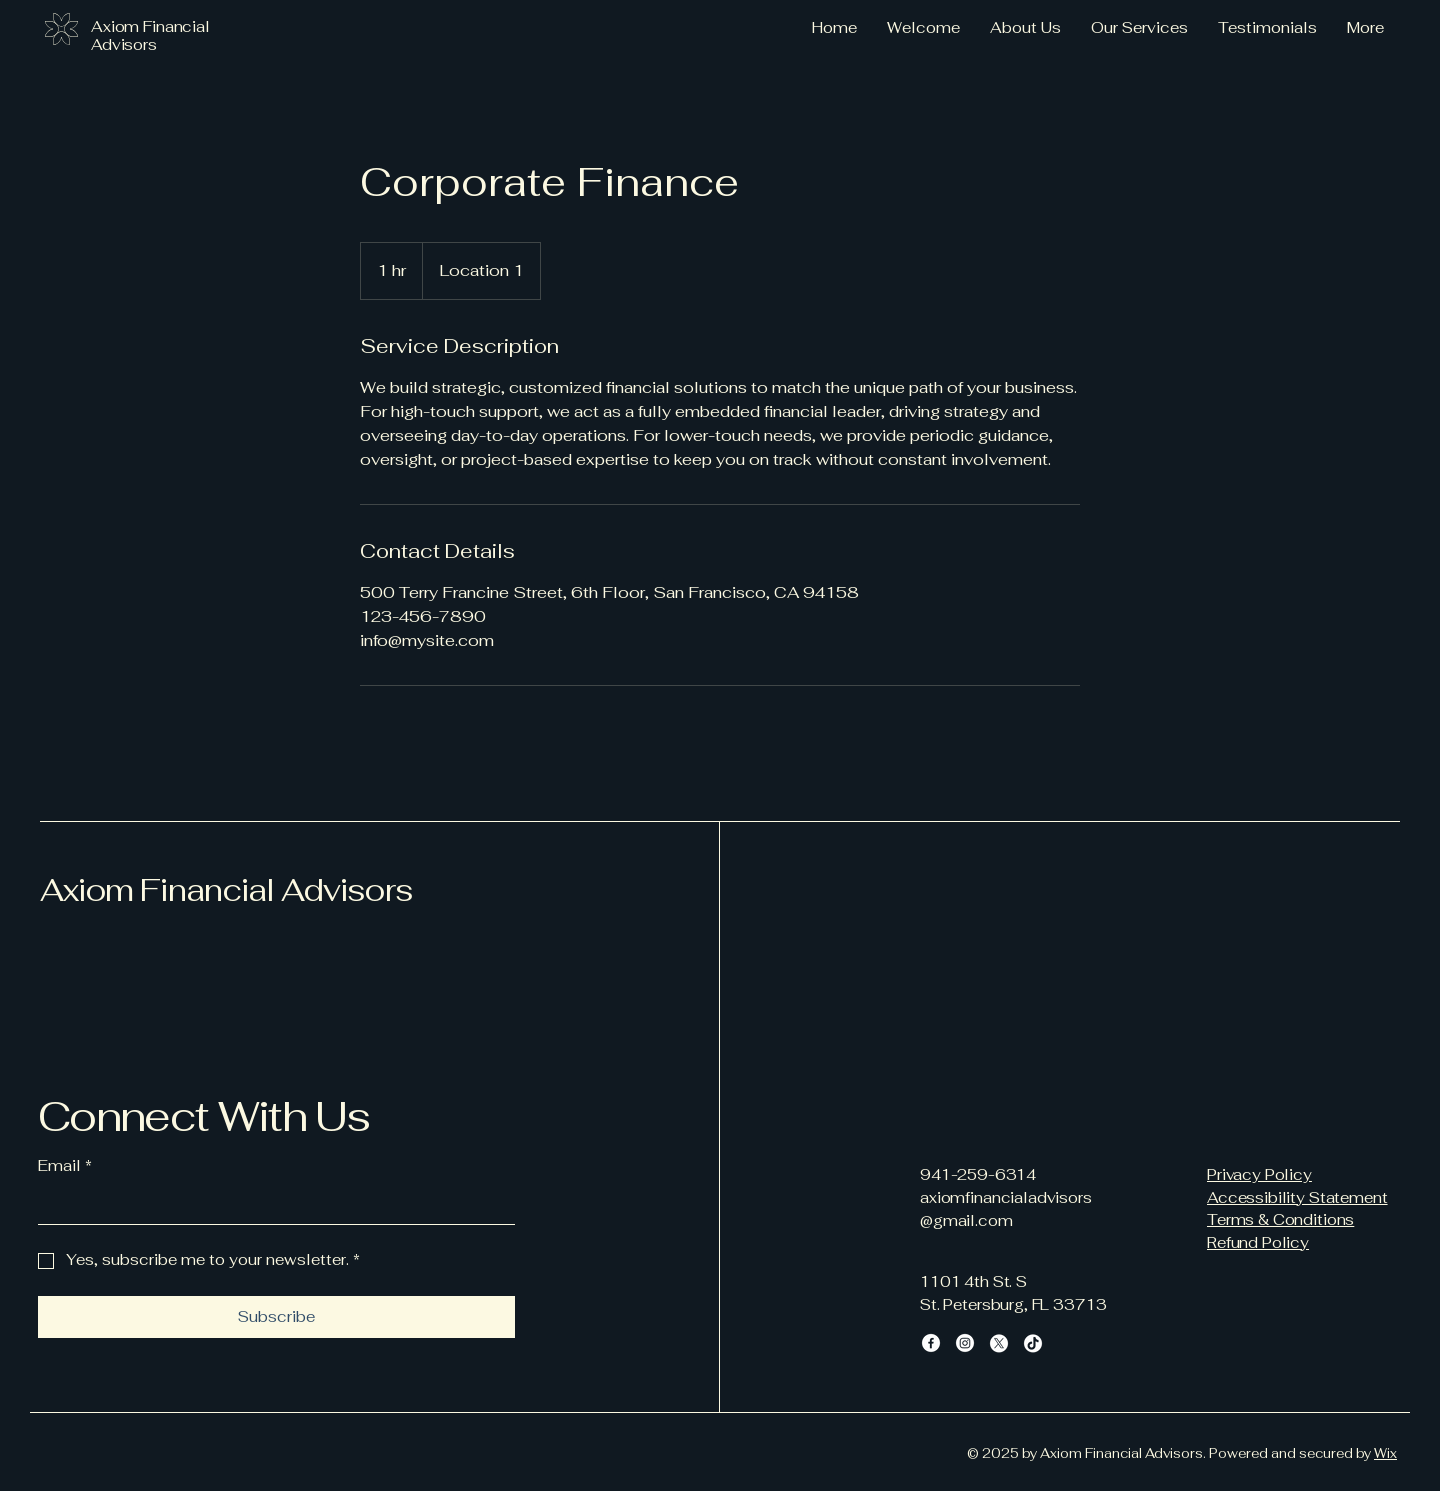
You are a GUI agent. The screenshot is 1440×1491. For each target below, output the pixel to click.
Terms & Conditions (1280, 1219)
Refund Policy (1258, 1242)
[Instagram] (965, 1343)
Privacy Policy (1259, 1174)
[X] (999, 1343)
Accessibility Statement (1297, 1197)
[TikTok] (1033, 1343)
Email (65, 1166)
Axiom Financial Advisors (226, 890)
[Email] (270, 1205)
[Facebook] (931, 1343)
